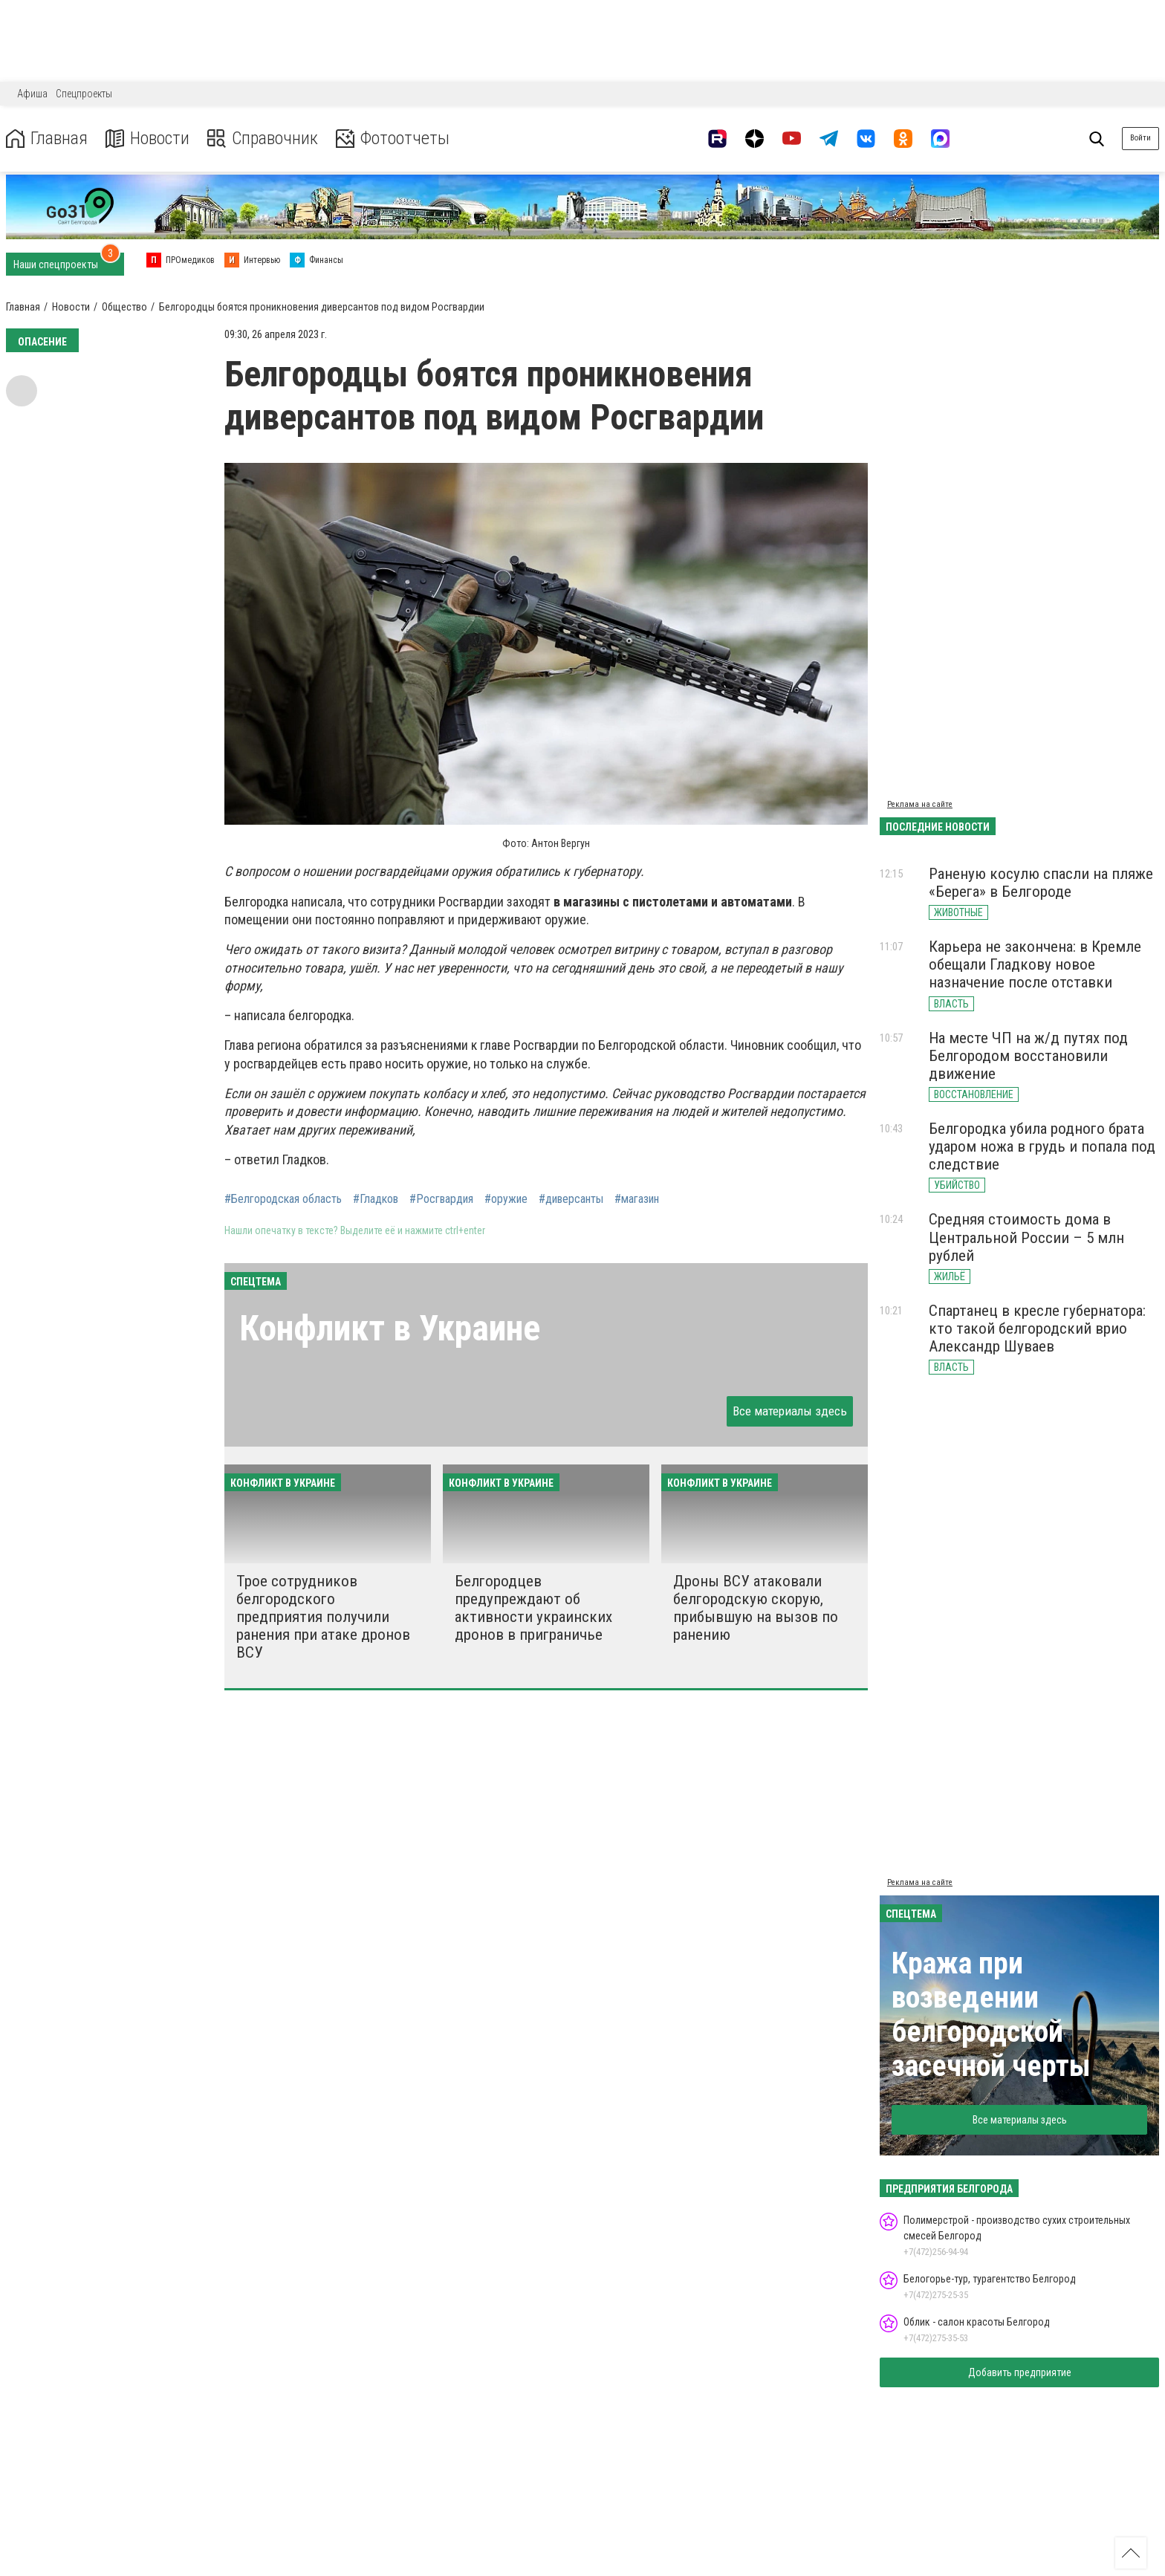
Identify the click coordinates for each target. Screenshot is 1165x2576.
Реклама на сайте (920, 804)
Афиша (32, 94)
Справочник (262, 139)
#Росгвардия (441, 1199)
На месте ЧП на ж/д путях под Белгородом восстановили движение (1028, 1056)
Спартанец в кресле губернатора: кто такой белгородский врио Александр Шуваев (1037, 1328)
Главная (47, 139)
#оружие (506, 1199)
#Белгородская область (283, 1199)
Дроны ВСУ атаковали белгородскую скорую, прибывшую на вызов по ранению (755, 1608)
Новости (147, 139)
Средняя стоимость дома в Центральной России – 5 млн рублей (1026, 1237)
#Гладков (375, 1199)
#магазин (636, 1199)
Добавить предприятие (1019, 2372)
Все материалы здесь (790, 1411)
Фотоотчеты (393, 139)
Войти (1140, 138)
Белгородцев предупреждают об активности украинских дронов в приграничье (533, 1608)
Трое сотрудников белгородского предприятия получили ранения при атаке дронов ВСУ (323, 1617)
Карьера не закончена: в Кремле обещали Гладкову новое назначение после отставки (1035, 964)
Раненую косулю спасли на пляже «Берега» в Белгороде (1041, 883)
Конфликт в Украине (389, 1328)
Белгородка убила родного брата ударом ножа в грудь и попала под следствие (1042, 1146)
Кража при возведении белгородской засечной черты (991, 2014)
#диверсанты (571, 1199)
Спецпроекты (84, 94)
